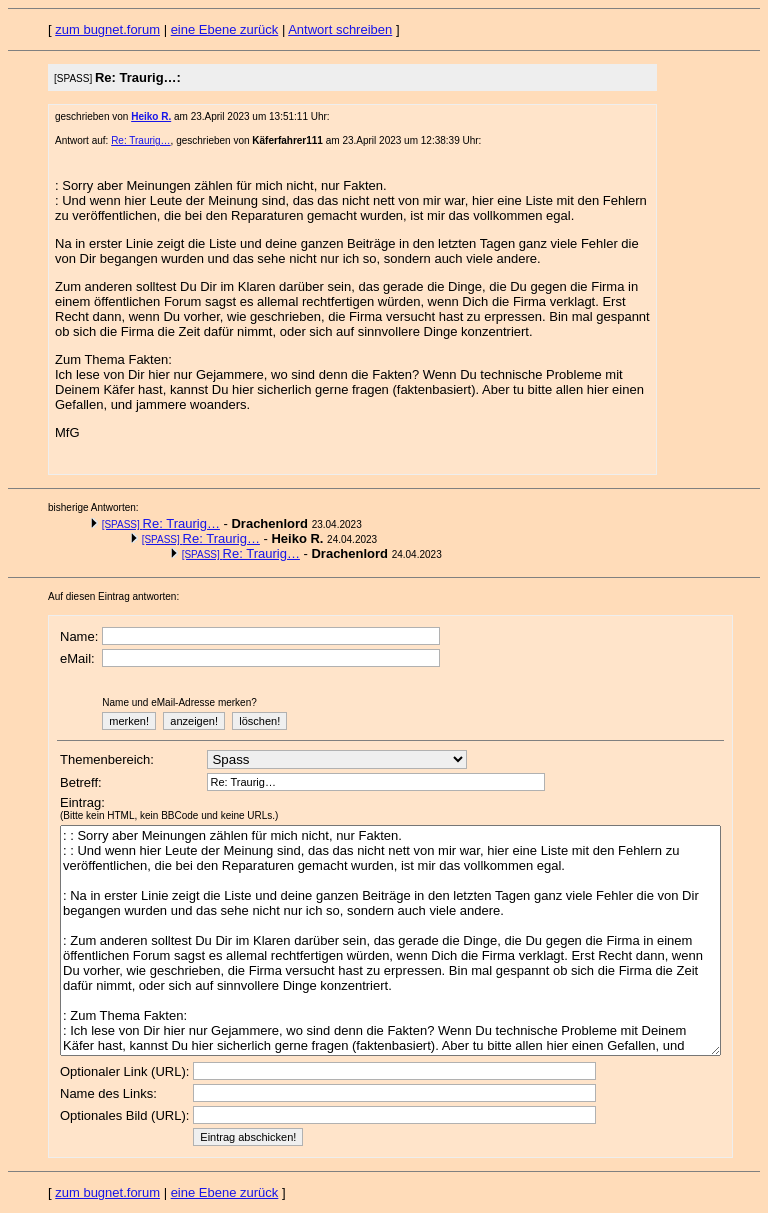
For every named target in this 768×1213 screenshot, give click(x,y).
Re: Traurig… (140, 140)
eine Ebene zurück (225, 29)
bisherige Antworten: (93, 507)
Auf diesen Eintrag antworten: (113, 596)
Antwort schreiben (340, 29)
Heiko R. (151, 116)
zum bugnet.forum (107, 29)
